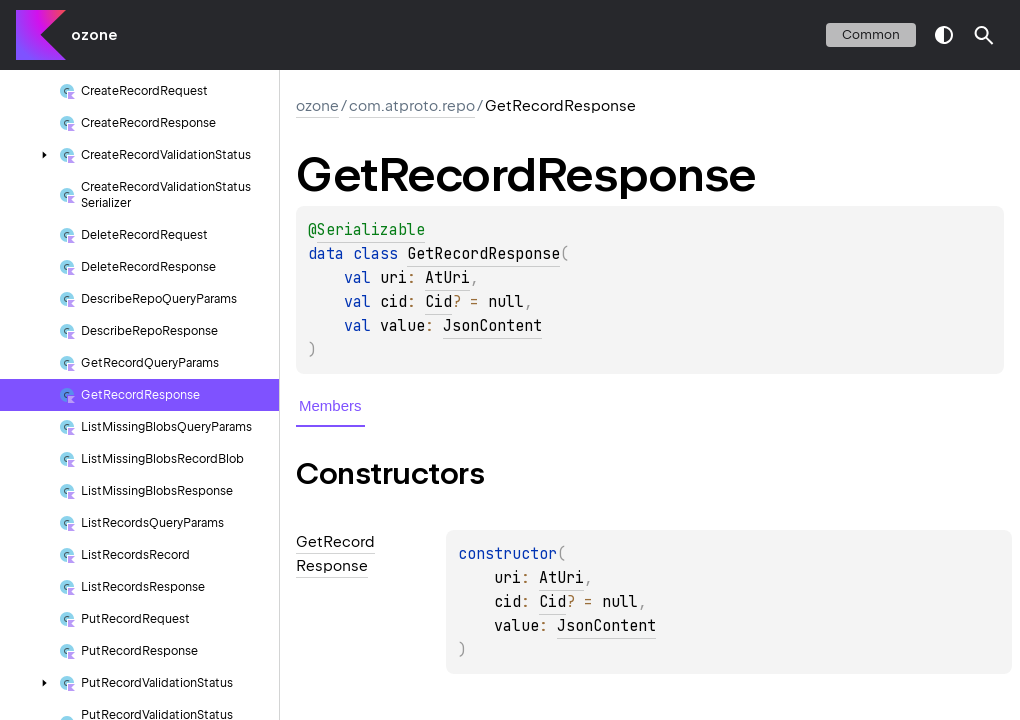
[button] (984, 35)
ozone (94, 35)
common (871, 34)
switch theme (944, 35)
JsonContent (492, 326)
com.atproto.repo (412, 106)
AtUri (447, 278)
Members (330, 405)
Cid (438, 302)
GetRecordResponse (483, 254)
